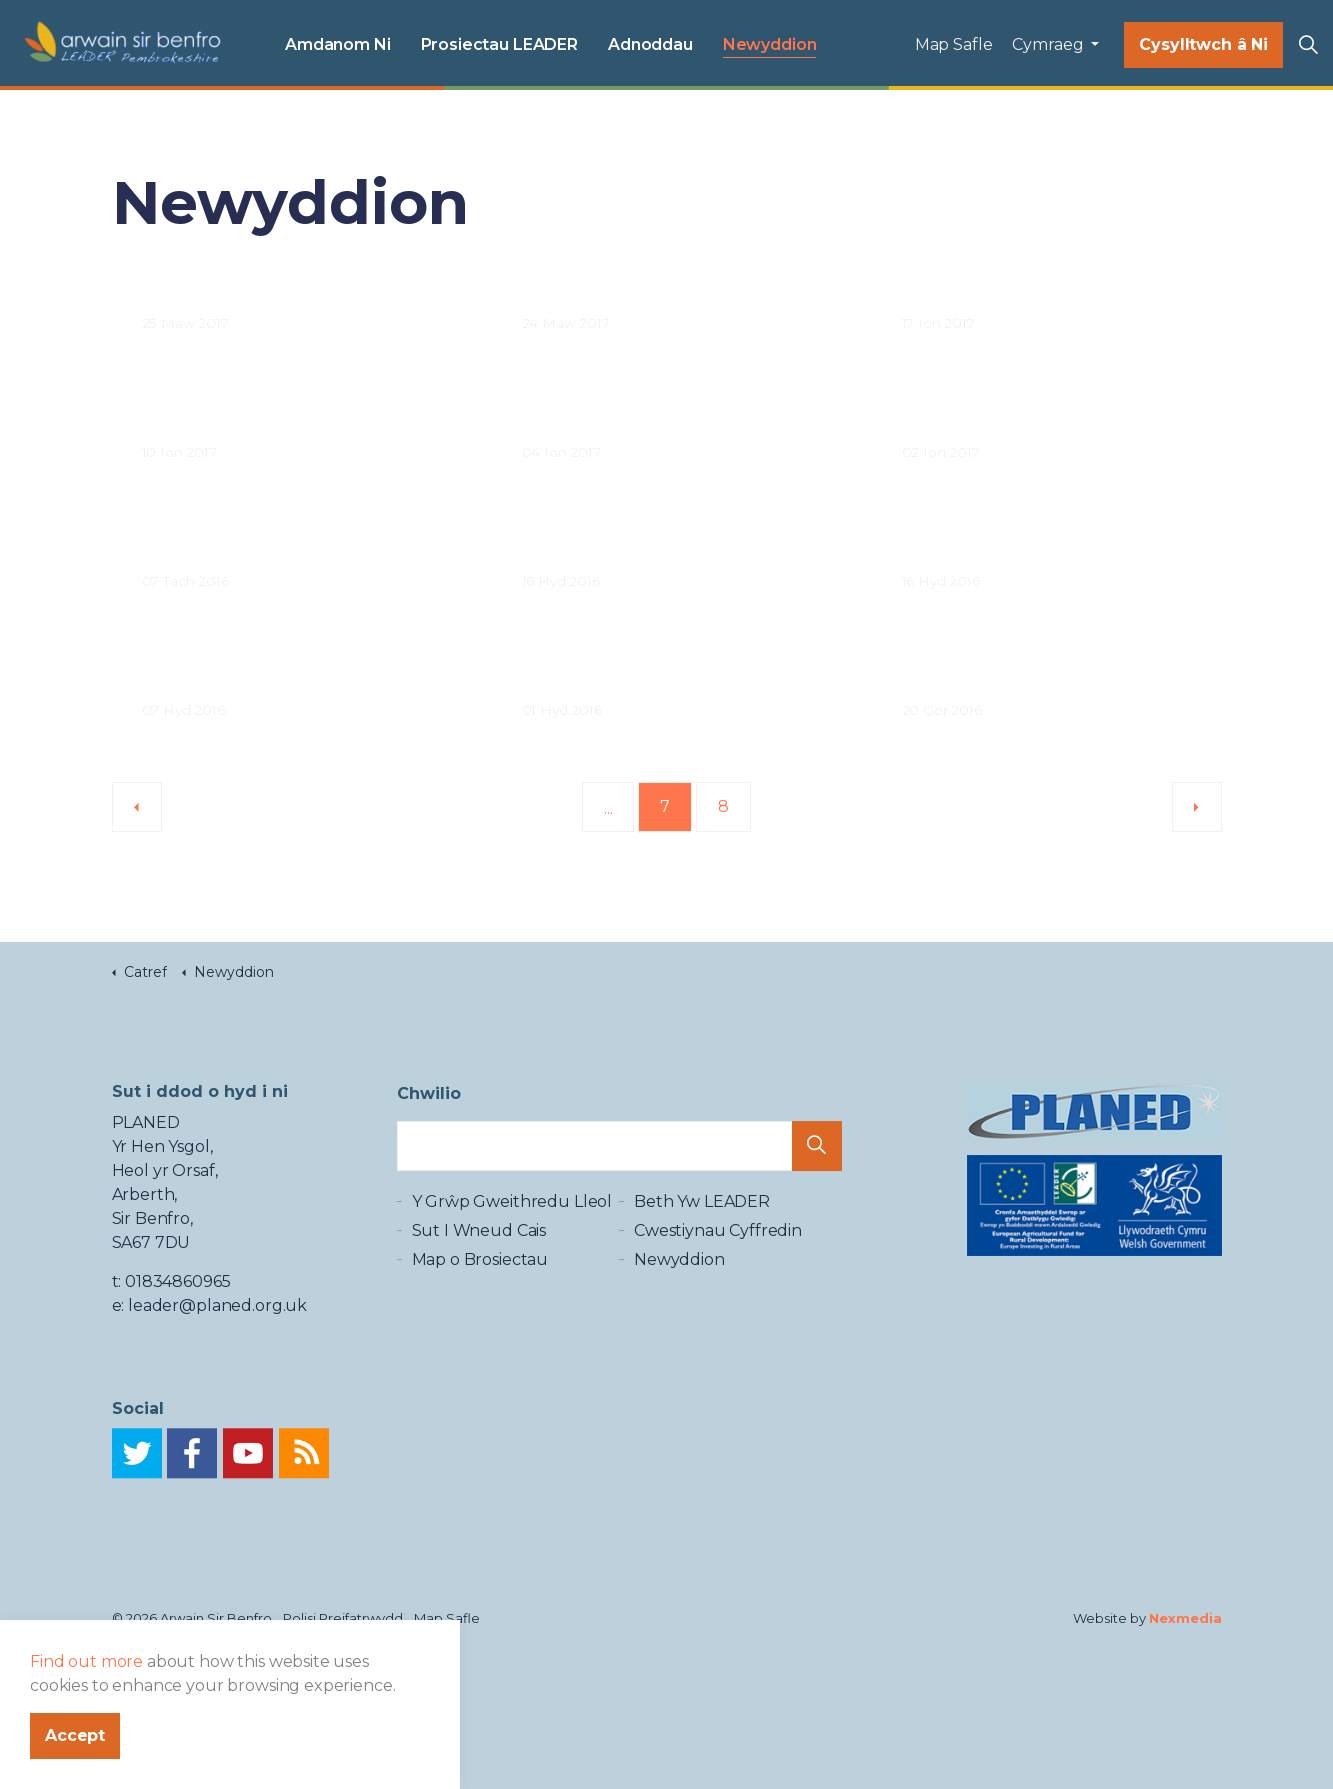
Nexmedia (1185, 1618)
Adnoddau (650, 44)
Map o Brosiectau (480, 1286)
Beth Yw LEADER (702, 1228)
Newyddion (770, 44)
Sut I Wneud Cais (479, 1257)
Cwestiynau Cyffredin (718, 1257)
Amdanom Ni (338, 44)
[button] (817, 1162)
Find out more (86, 1742)
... (608, 808)
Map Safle (954, 44)
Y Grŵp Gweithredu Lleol (512, 1228)
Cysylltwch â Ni (1203, 45)
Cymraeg (1049, 44)
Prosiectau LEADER (499, 44)
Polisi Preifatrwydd (343, 1618)
